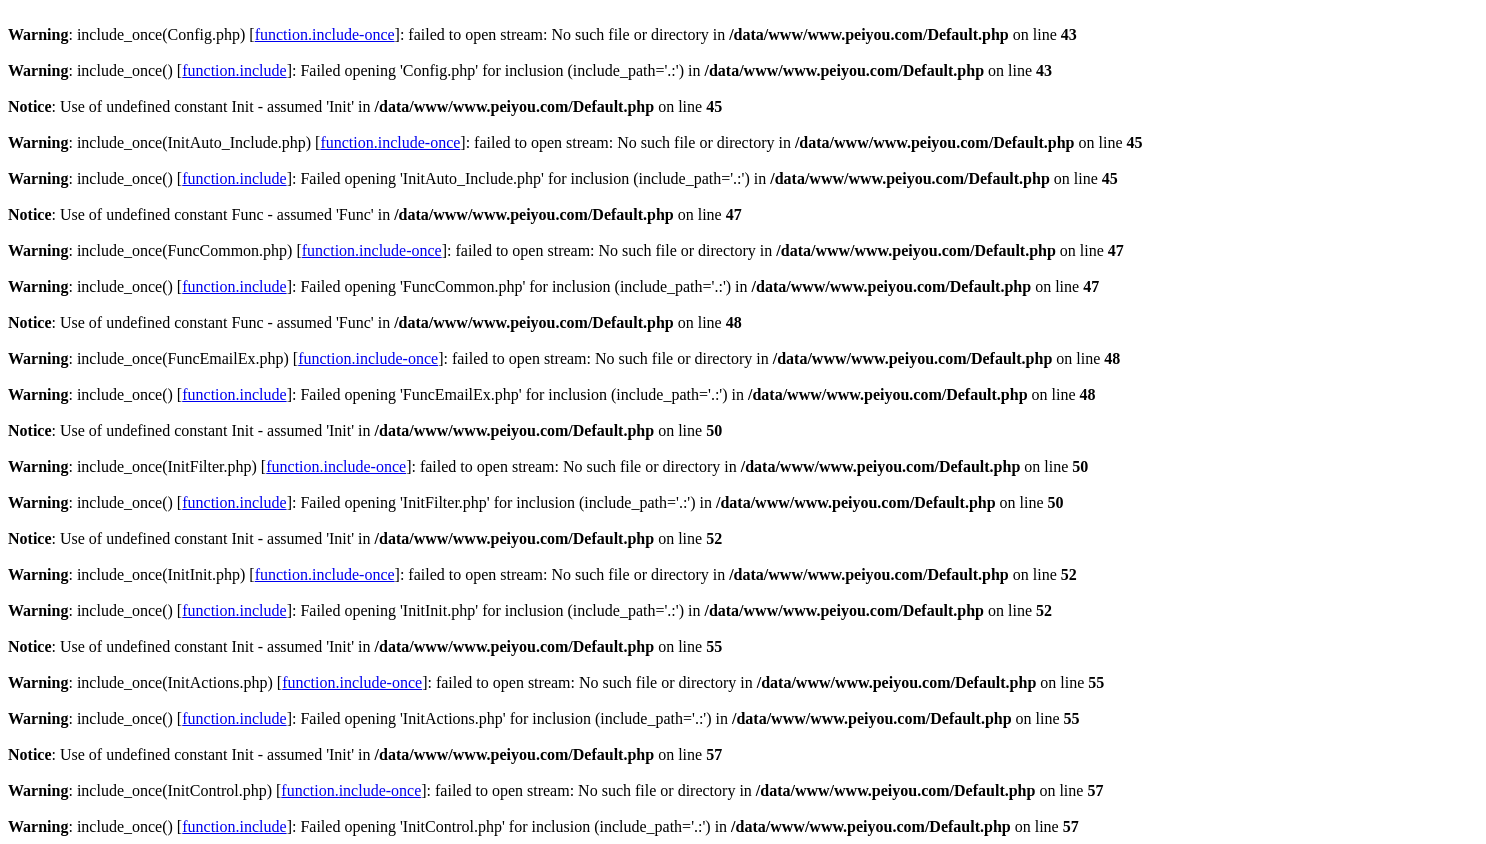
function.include (234, 70)
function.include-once (325, 34)
